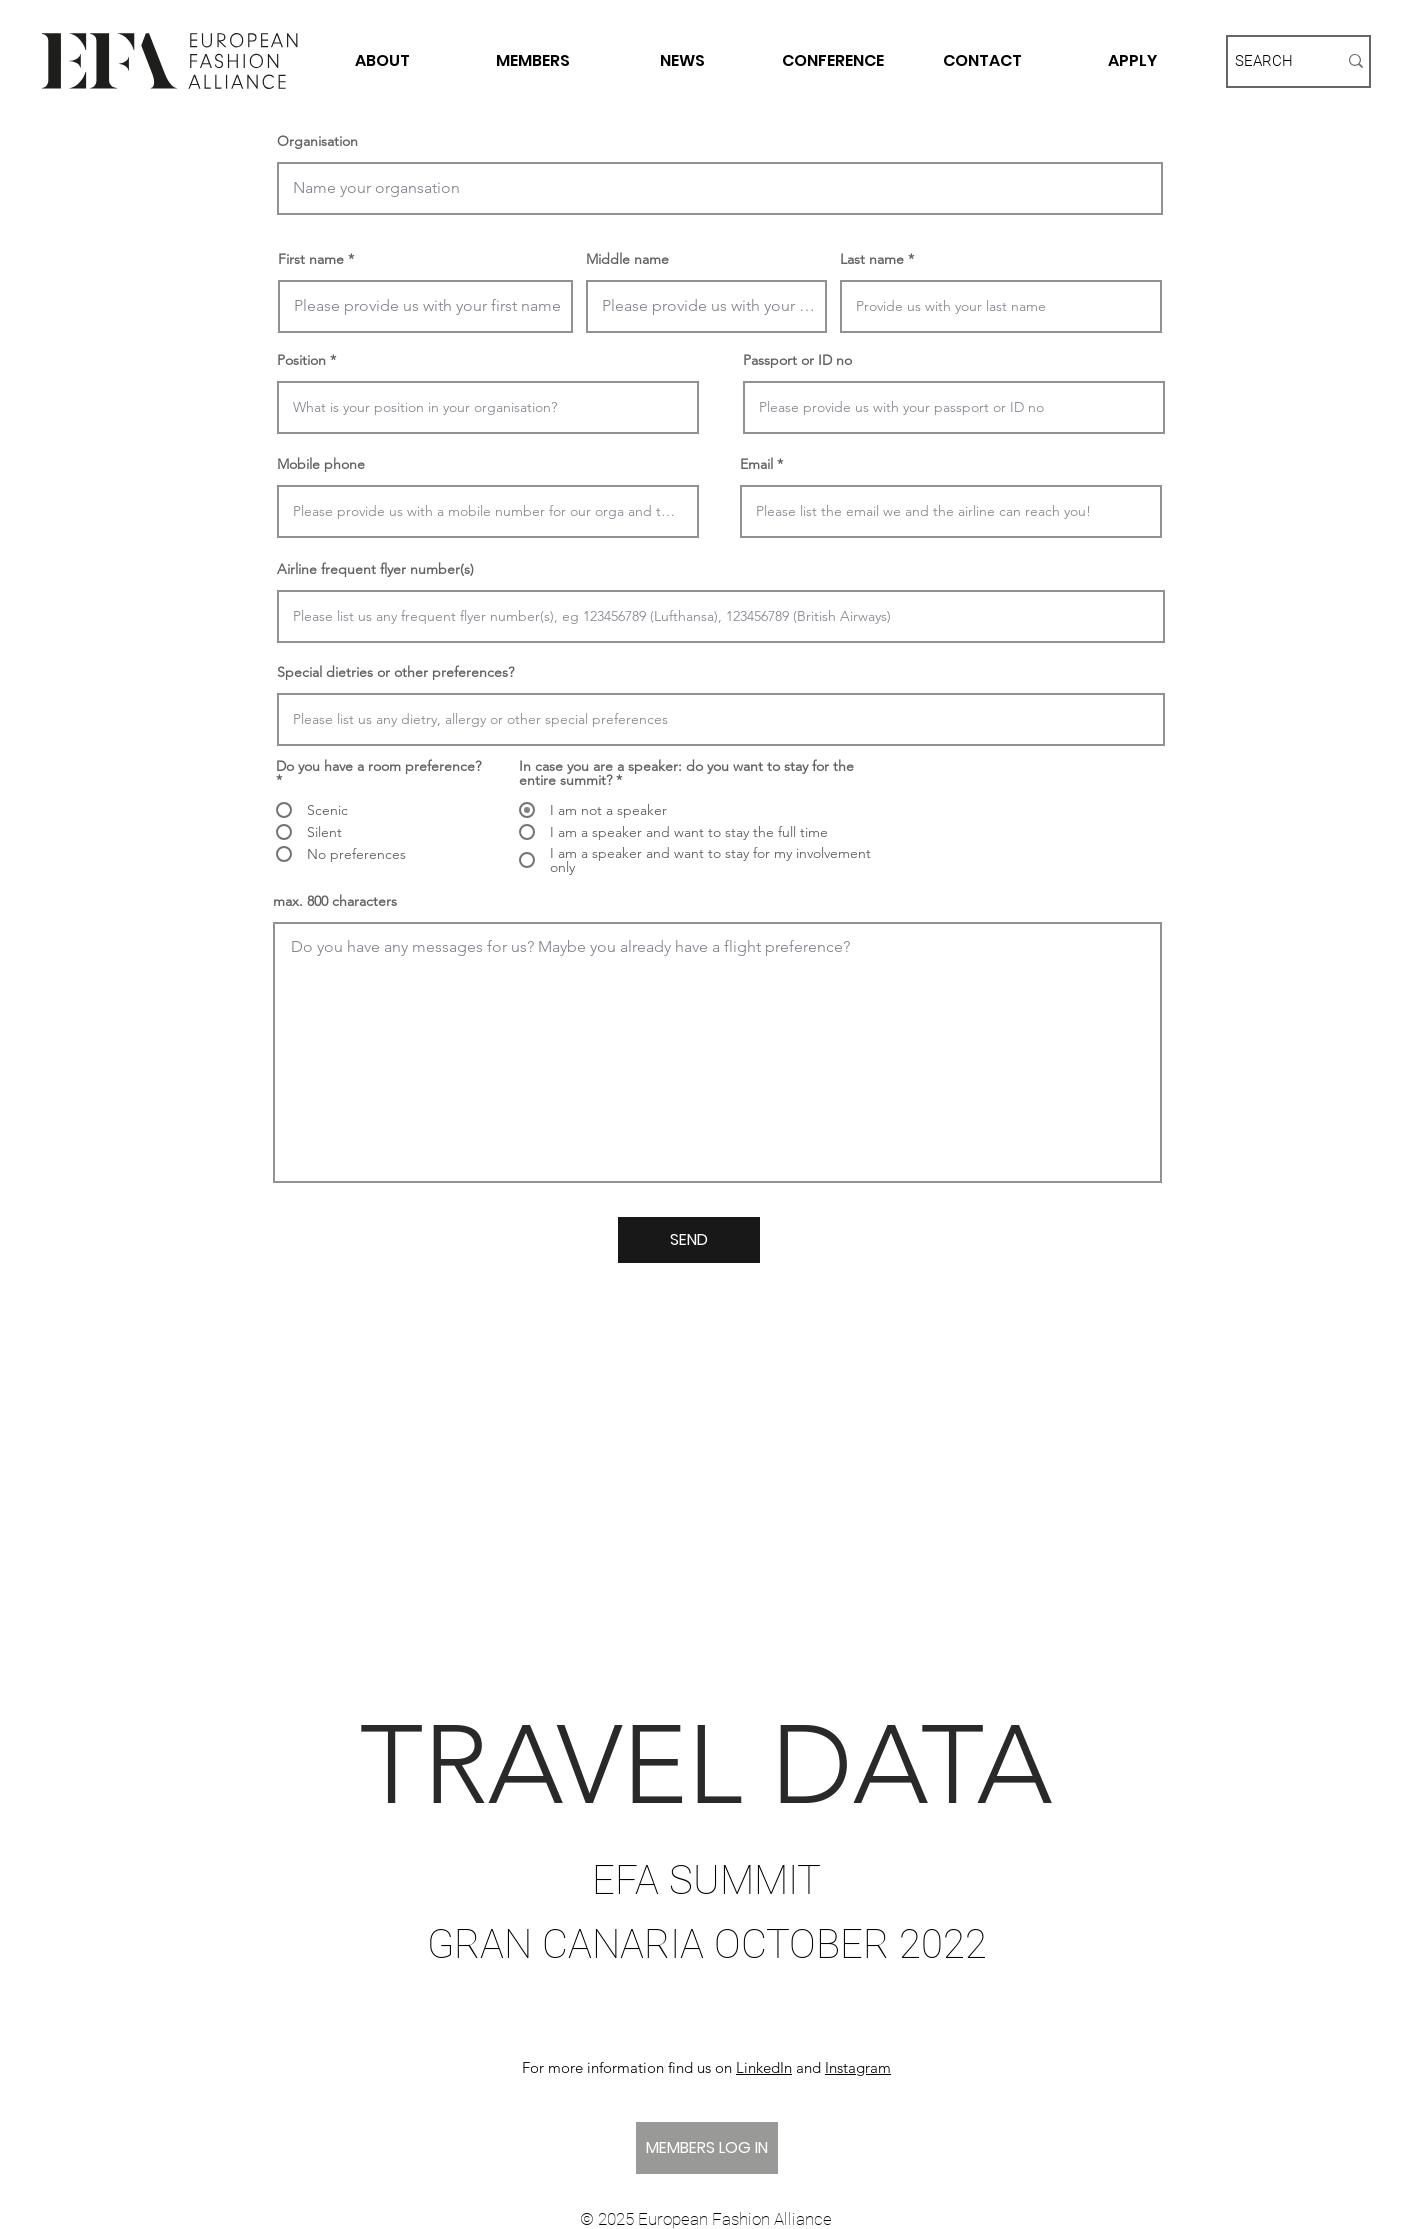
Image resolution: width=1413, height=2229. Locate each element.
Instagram (858, 2067)
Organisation (317, 141)
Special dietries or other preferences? (395, 672)
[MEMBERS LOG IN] (707, 2148)
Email (756, 464)
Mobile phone (321, 464)
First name (311, 259)
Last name (872, 259)
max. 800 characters (335, 901)
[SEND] (689, 1240)
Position (301, 360)
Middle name (627, 259)
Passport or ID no (797, 360)
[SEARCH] (1271, 61)
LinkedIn (764, 2067)
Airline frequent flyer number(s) (375, 569)
